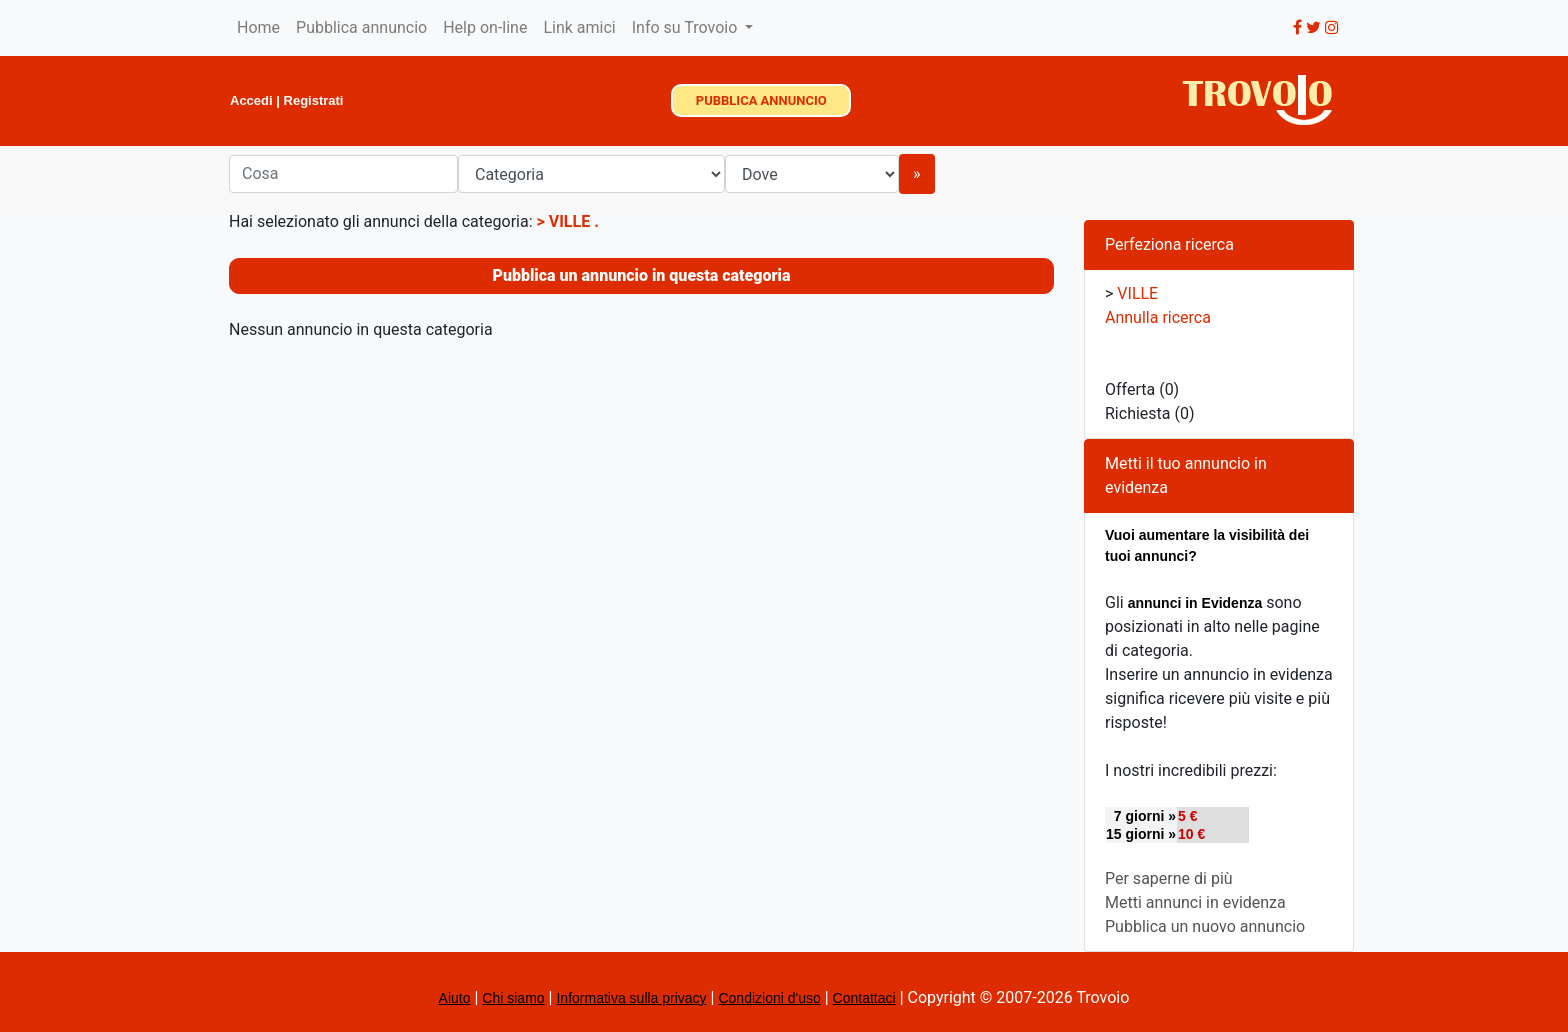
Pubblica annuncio (361, 27)
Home (258, 27)
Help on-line (485, 27)
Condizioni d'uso (769, 998)
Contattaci (864, 998)
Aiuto (455, 998)
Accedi (251, 100)
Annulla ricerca (1158, 317)
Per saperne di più (1169, 878)
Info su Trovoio (687, 27)
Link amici (579, 27)
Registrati (314, 100)
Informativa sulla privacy (631, 998)
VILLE (571, 221)
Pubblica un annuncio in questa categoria (642, 275)
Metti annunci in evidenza (1195, 902)
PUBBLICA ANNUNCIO (761, 100)
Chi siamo (513, 998)
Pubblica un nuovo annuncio (1205, 926)
